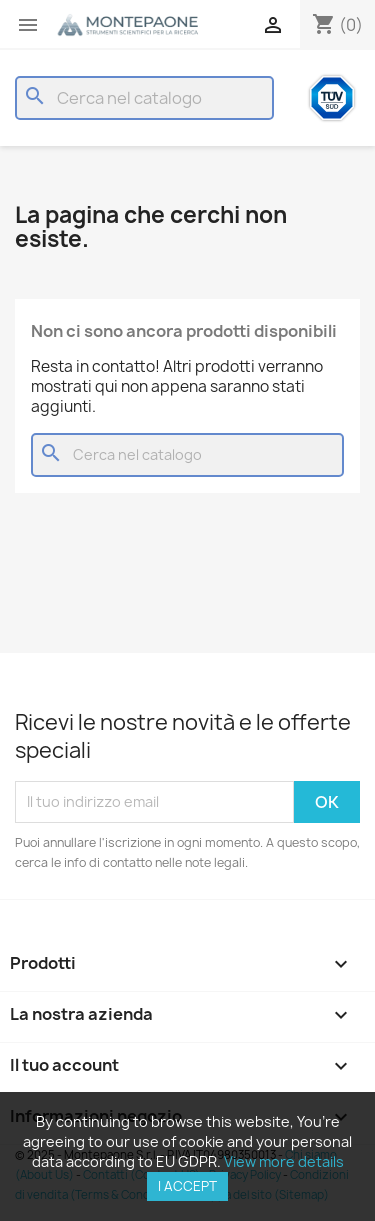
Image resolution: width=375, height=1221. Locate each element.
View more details (284, 1161)
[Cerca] (144, 98)
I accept (187, 1186)
